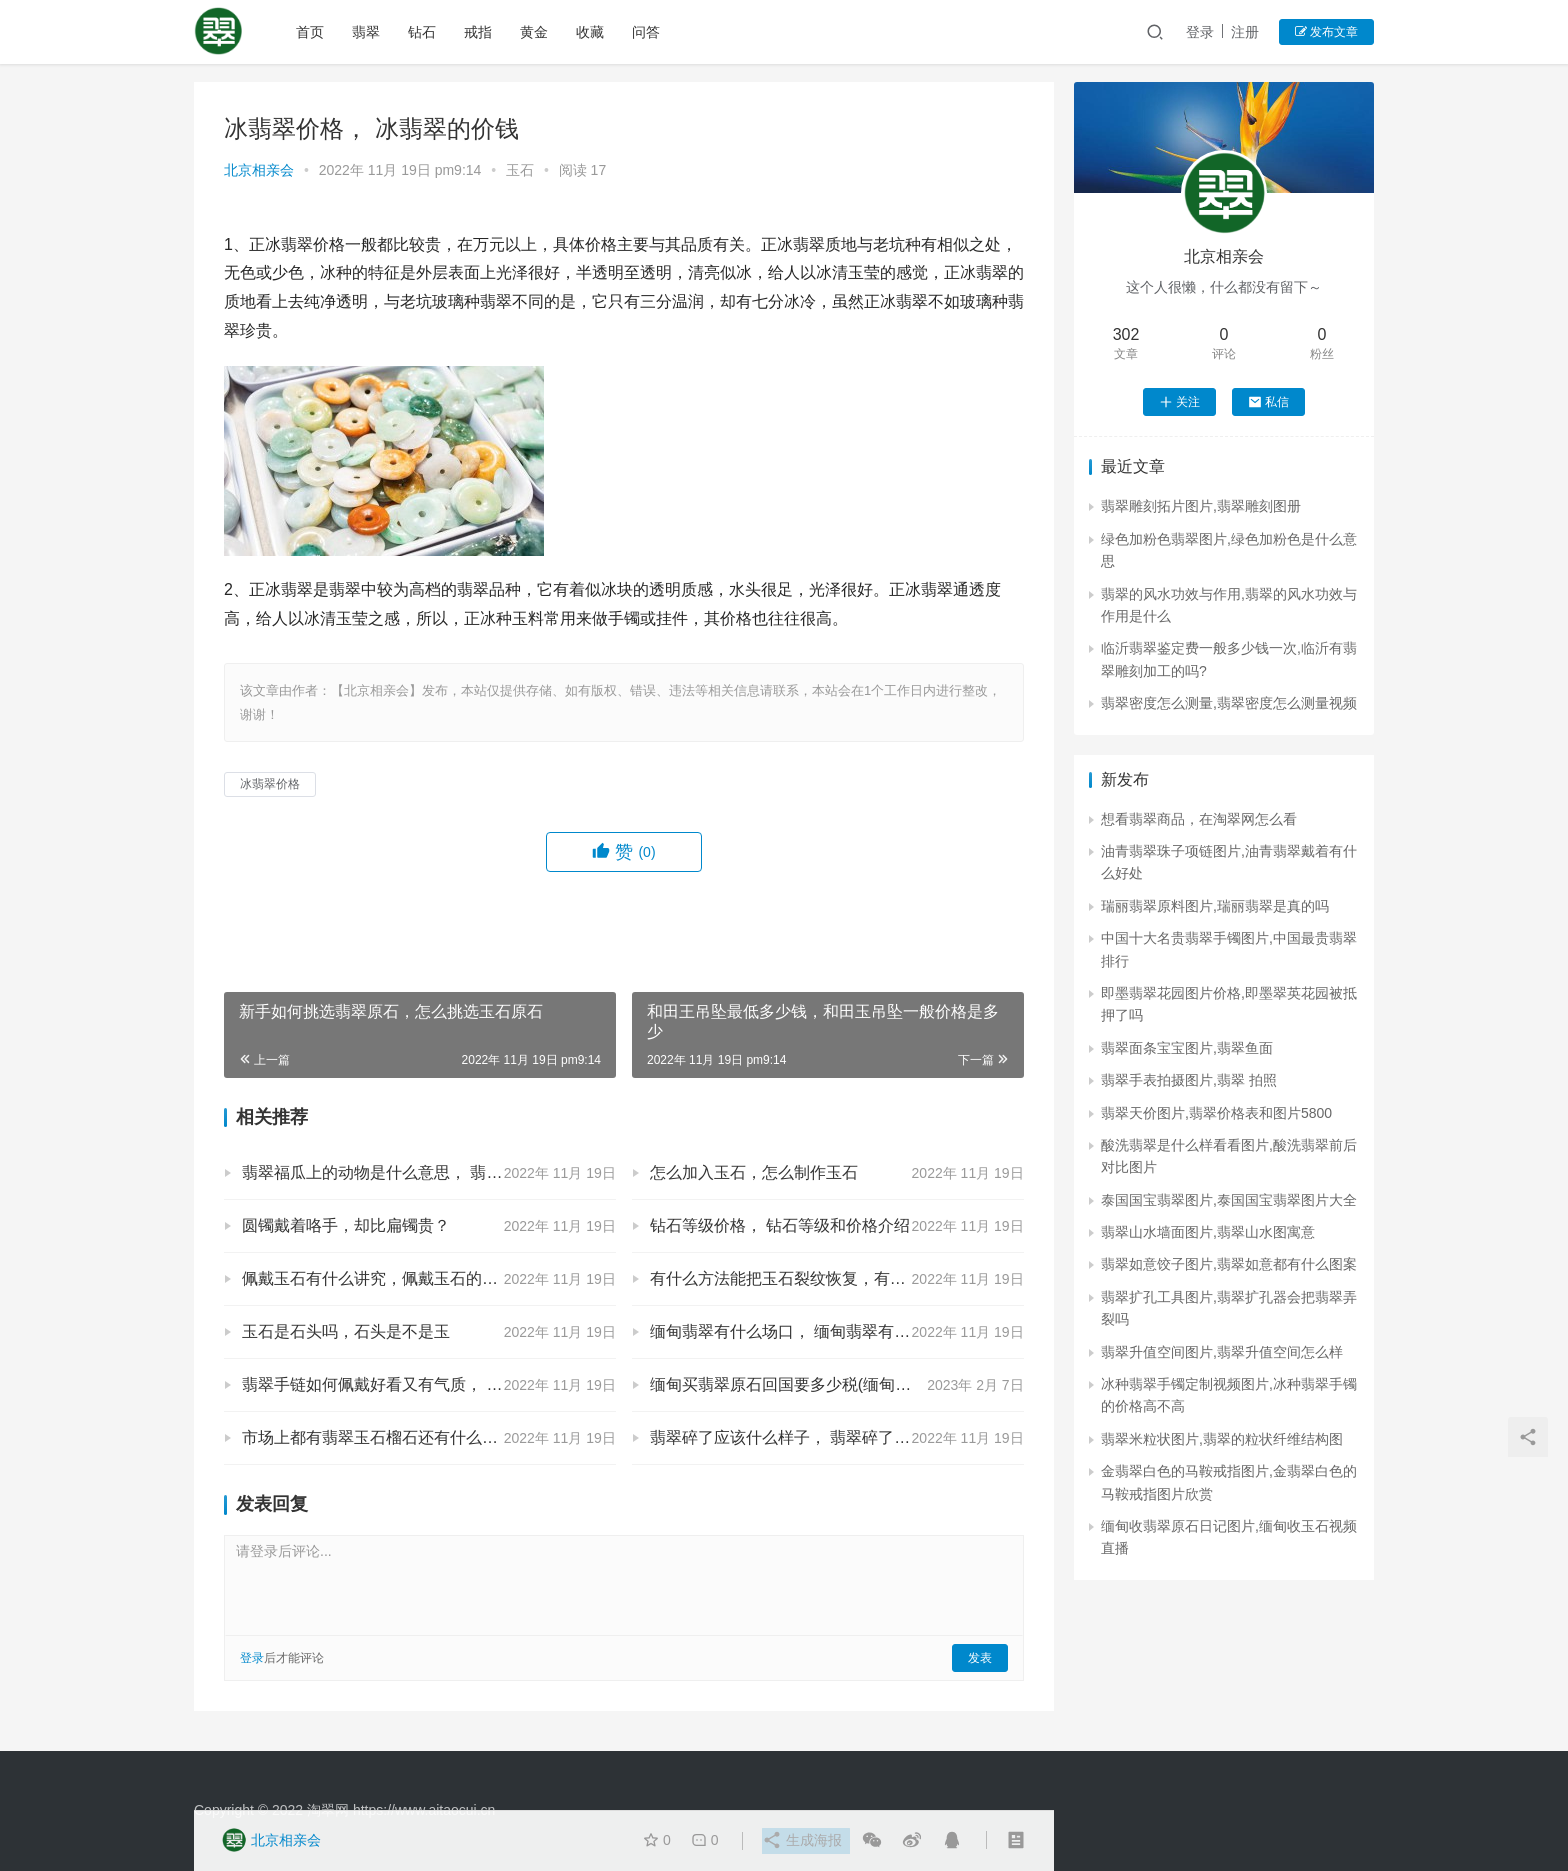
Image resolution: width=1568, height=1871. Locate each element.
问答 (648, 32)
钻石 (424, 32)
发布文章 (1326, 32)
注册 (1245, 32)
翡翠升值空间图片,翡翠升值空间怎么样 (1222, 1352)
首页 (312, 32)
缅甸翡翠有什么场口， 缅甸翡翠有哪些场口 (804, 1331)
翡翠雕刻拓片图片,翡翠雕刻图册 (1201, 506)
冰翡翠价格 (270, 784)
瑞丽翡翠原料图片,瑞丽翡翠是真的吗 (1215, 906)
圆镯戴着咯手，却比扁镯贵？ (346, 1225)
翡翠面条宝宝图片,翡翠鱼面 (1187, 1048)
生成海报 (801, 1841)
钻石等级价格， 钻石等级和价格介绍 (780, 1225)
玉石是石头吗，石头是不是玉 (346, 1331)
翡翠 (368, 32)
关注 (1179, 402)
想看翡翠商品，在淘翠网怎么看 (1199, 819)
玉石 (520, 170)
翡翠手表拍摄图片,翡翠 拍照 (1189, 1080)
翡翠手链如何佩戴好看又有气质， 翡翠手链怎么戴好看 (429, 1384)
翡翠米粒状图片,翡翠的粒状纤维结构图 (1222, 1439)
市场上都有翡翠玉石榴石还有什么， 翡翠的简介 (412, 1437)
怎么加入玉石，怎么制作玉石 (754, 1172)
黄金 (536, 32)
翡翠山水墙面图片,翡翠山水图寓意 (1208, 1232)
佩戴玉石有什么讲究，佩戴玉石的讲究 (378, 1278)
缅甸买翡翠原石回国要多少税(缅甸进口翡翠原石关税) (837, 1384)
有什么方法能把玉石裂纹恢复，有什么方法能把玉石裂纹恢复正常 (837, 1278)
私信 (1268, 402)
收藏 (592, 32)
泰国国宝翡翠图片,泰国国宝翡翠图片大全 (1229, 1200)
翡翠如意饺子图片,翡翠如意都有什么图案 (1229, 1264)
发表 (980, 1658)
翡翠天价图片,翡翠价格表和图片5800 (1216, 1113)
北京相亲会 (259, 170)
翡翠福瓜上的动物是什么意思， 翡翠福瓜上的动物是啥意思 (429, 1172)
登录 (1200, 32)
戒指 (480, 32)
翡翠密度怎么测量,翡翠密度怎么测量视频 (1229, 703)
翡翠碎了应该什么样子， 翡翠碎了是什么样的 (812, 1437)
